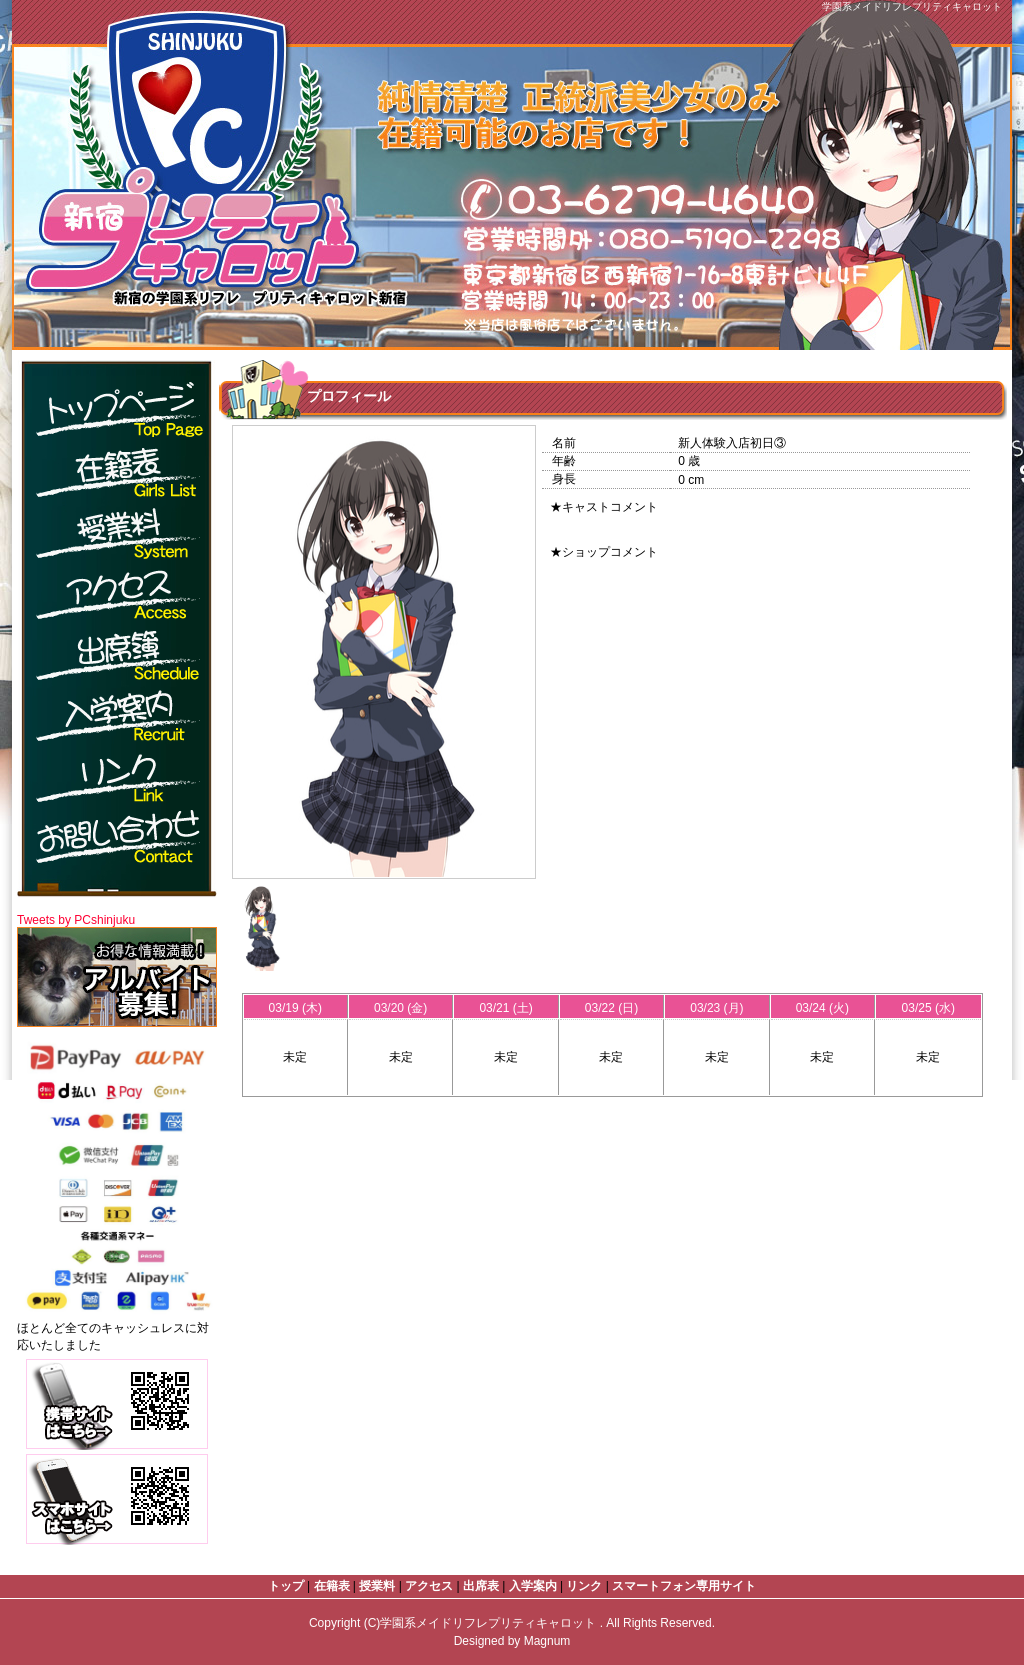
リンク (584, 1586)
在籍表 (332, 1586)
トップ (286, 1586)
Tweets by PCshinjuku (76, 920)
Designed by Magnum (512, 1641)
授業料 (377, 1586)
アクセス (429, 1586)
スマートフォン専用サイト (684, 1586)
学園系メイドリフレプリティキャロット (489, 1623)
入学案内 (533, 1586)
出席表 (481, 1586)
